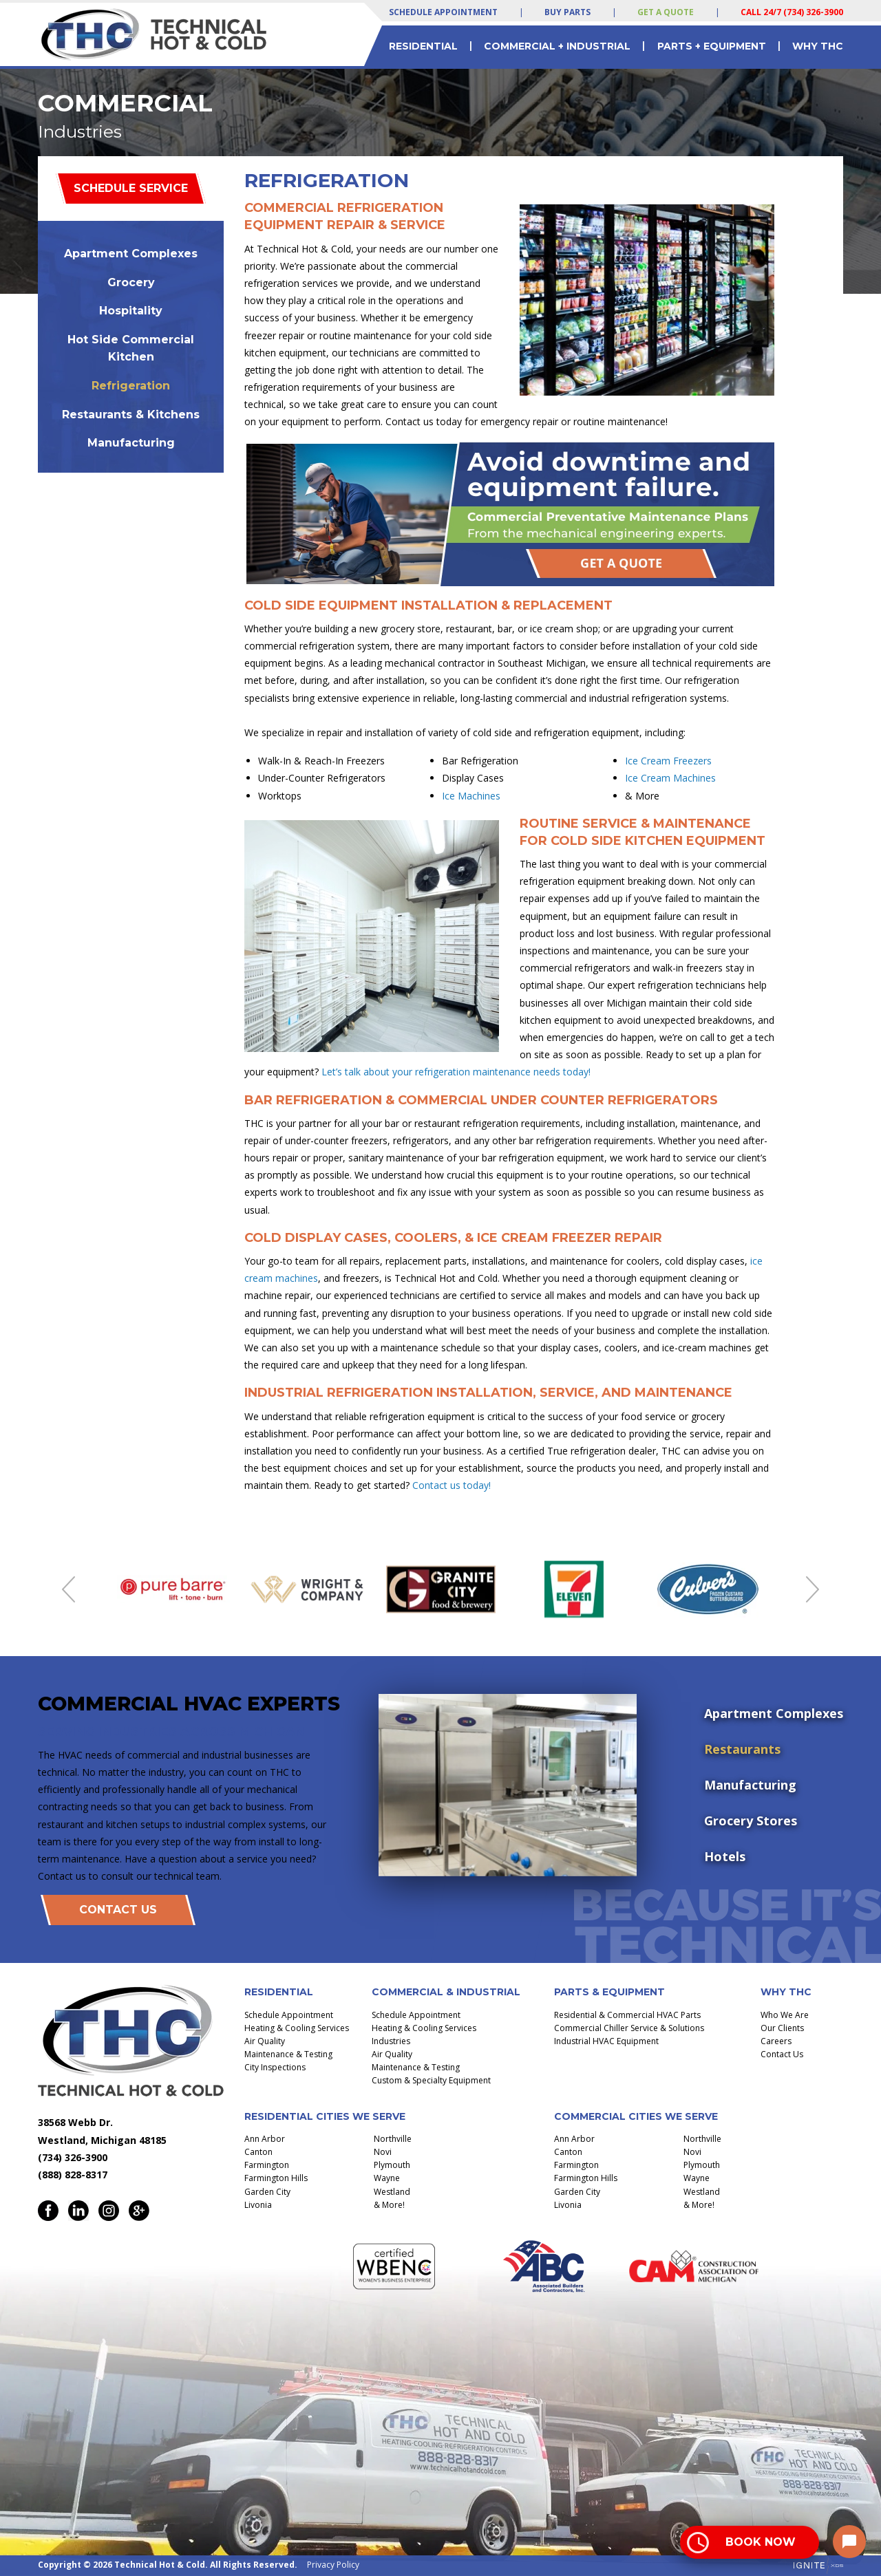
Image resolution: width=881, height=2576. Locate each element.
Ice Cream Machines (670, 777)
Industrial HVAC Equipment (606, 2041)
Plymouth (392, 2165)
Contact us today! (451, 1485)
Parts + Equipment (711, 46)
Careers (776, 2041)
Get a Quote (665, 12)
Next (812, 1589)
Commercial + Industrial (557, 46)
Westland (392, 2192)
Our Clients (782, 2028)
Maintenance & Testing (288, 2054)
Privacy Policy (333, 2564)
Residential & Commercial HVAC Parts (627, 2015)
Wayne (387, 2178)
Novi (383, 2152)
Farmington (266, 2165)
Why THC (817, 46)
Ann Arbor (264, 2139)
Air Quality (264, 2041)
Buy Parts (567, 12)
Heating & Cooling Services (296, 2028)
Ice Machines (471, 795)
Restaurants (742, 1749)
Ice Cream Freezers (668, 760)
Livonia (258, 2205)
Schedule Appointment (443, 12)
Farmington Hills (276, 2178)
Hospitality (130, 310)
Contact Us (118, 1909)
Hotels (724, 1856)
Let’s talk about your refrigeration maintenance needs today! (456, 1071)
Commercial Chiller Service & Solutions (629, 2028)
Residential (423, 46)
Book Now (760, 2541)
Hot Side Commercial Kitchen (130, 348)
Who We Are (785, 2015)
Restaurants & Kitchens (131, 414)
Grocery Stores (750, 1820)
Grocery (131, 282)
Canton (258, 2152)
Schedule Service (131, 188)
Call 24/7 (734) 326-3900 (792, 12)
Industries (391, 2041)
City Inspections (275, 2067)
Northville (393, 2139)
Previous (68, 1589)
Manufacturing (131, 442)
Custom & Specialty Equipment (431, 2080)
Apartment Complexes (131, 253)
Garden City (267, 2192)
